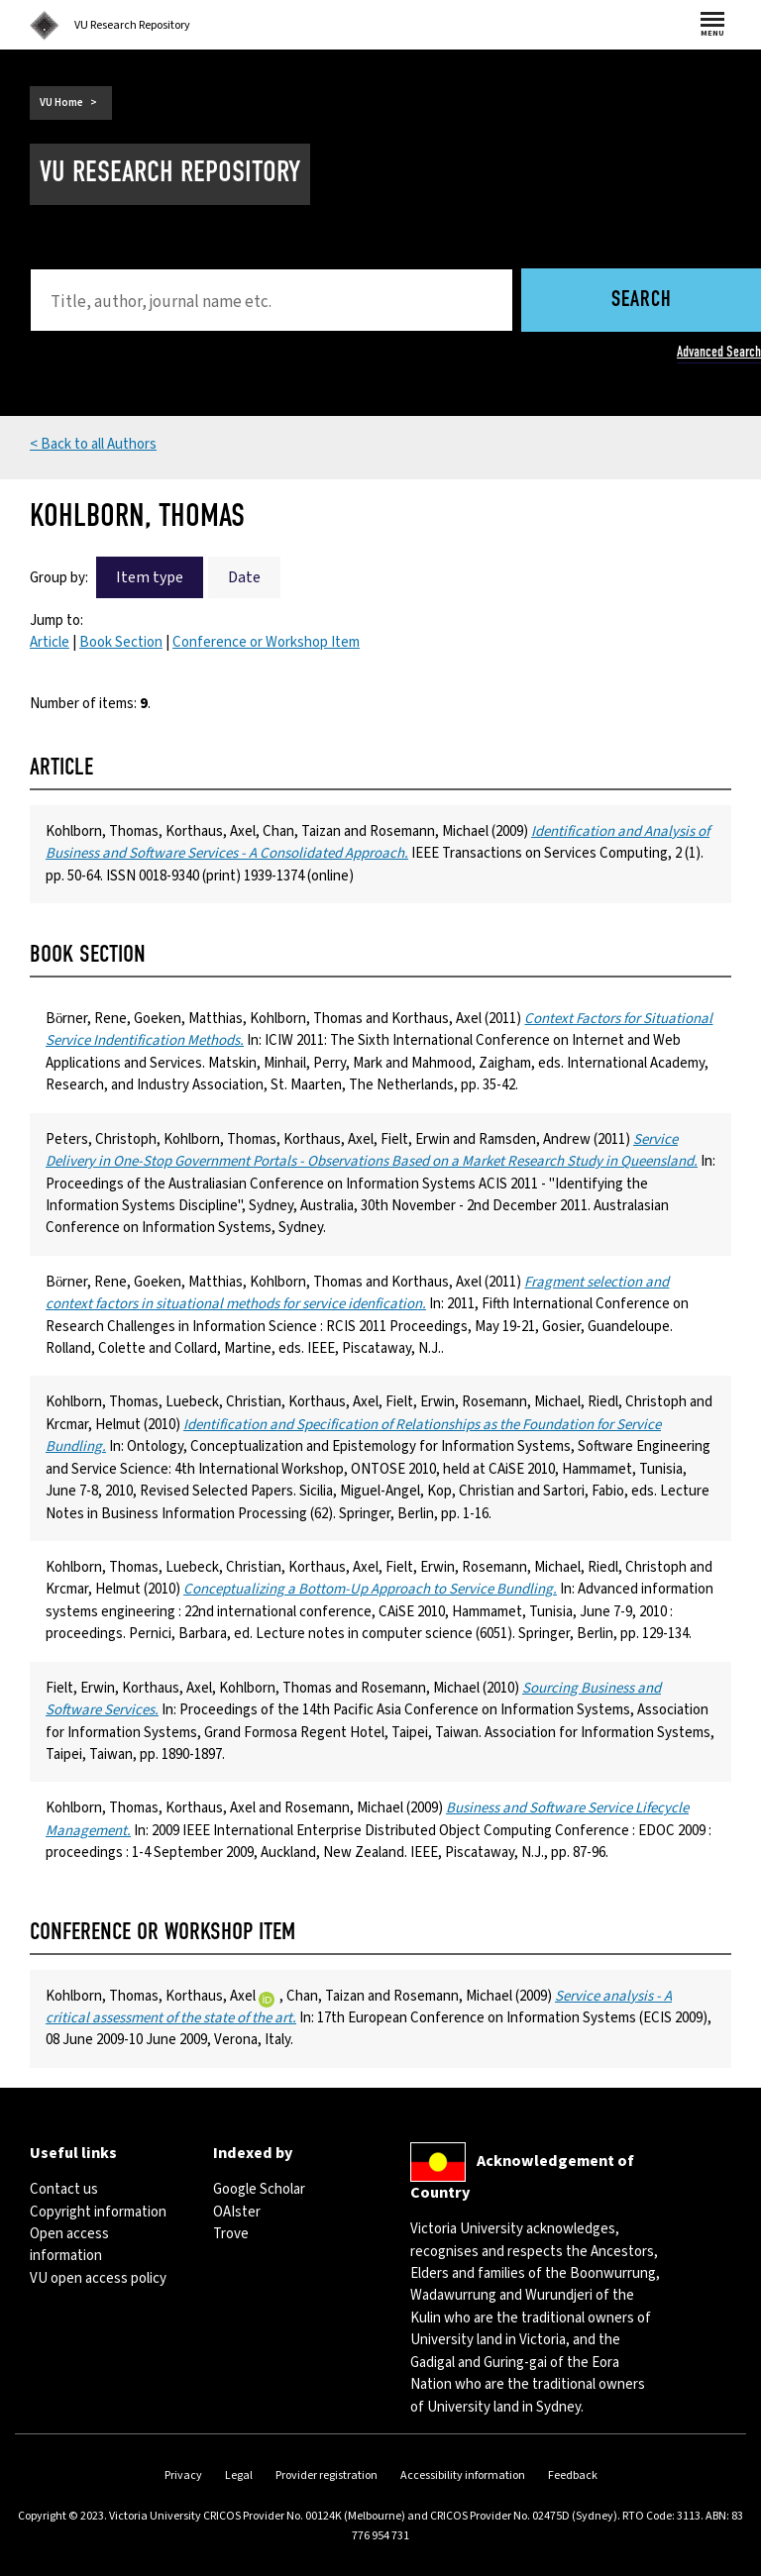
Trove (231, 2233)
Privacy (183, 2475)
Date (244, 577)
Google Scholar (259, 2189)
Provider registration (326, 2475)
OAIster (237, 2212)
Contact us (64, 2189)
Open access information (69, 2244)
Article (49, 642)
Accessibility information (462, 2475)
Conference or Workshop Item (266, 642)
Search (641, 300)
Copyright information (98, 2212)
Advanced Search (719, 352)
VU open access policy (98, 2278)
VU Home (61, 102)
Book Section (121, 642)
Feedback (573, 2475)
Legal (239, 2475)
